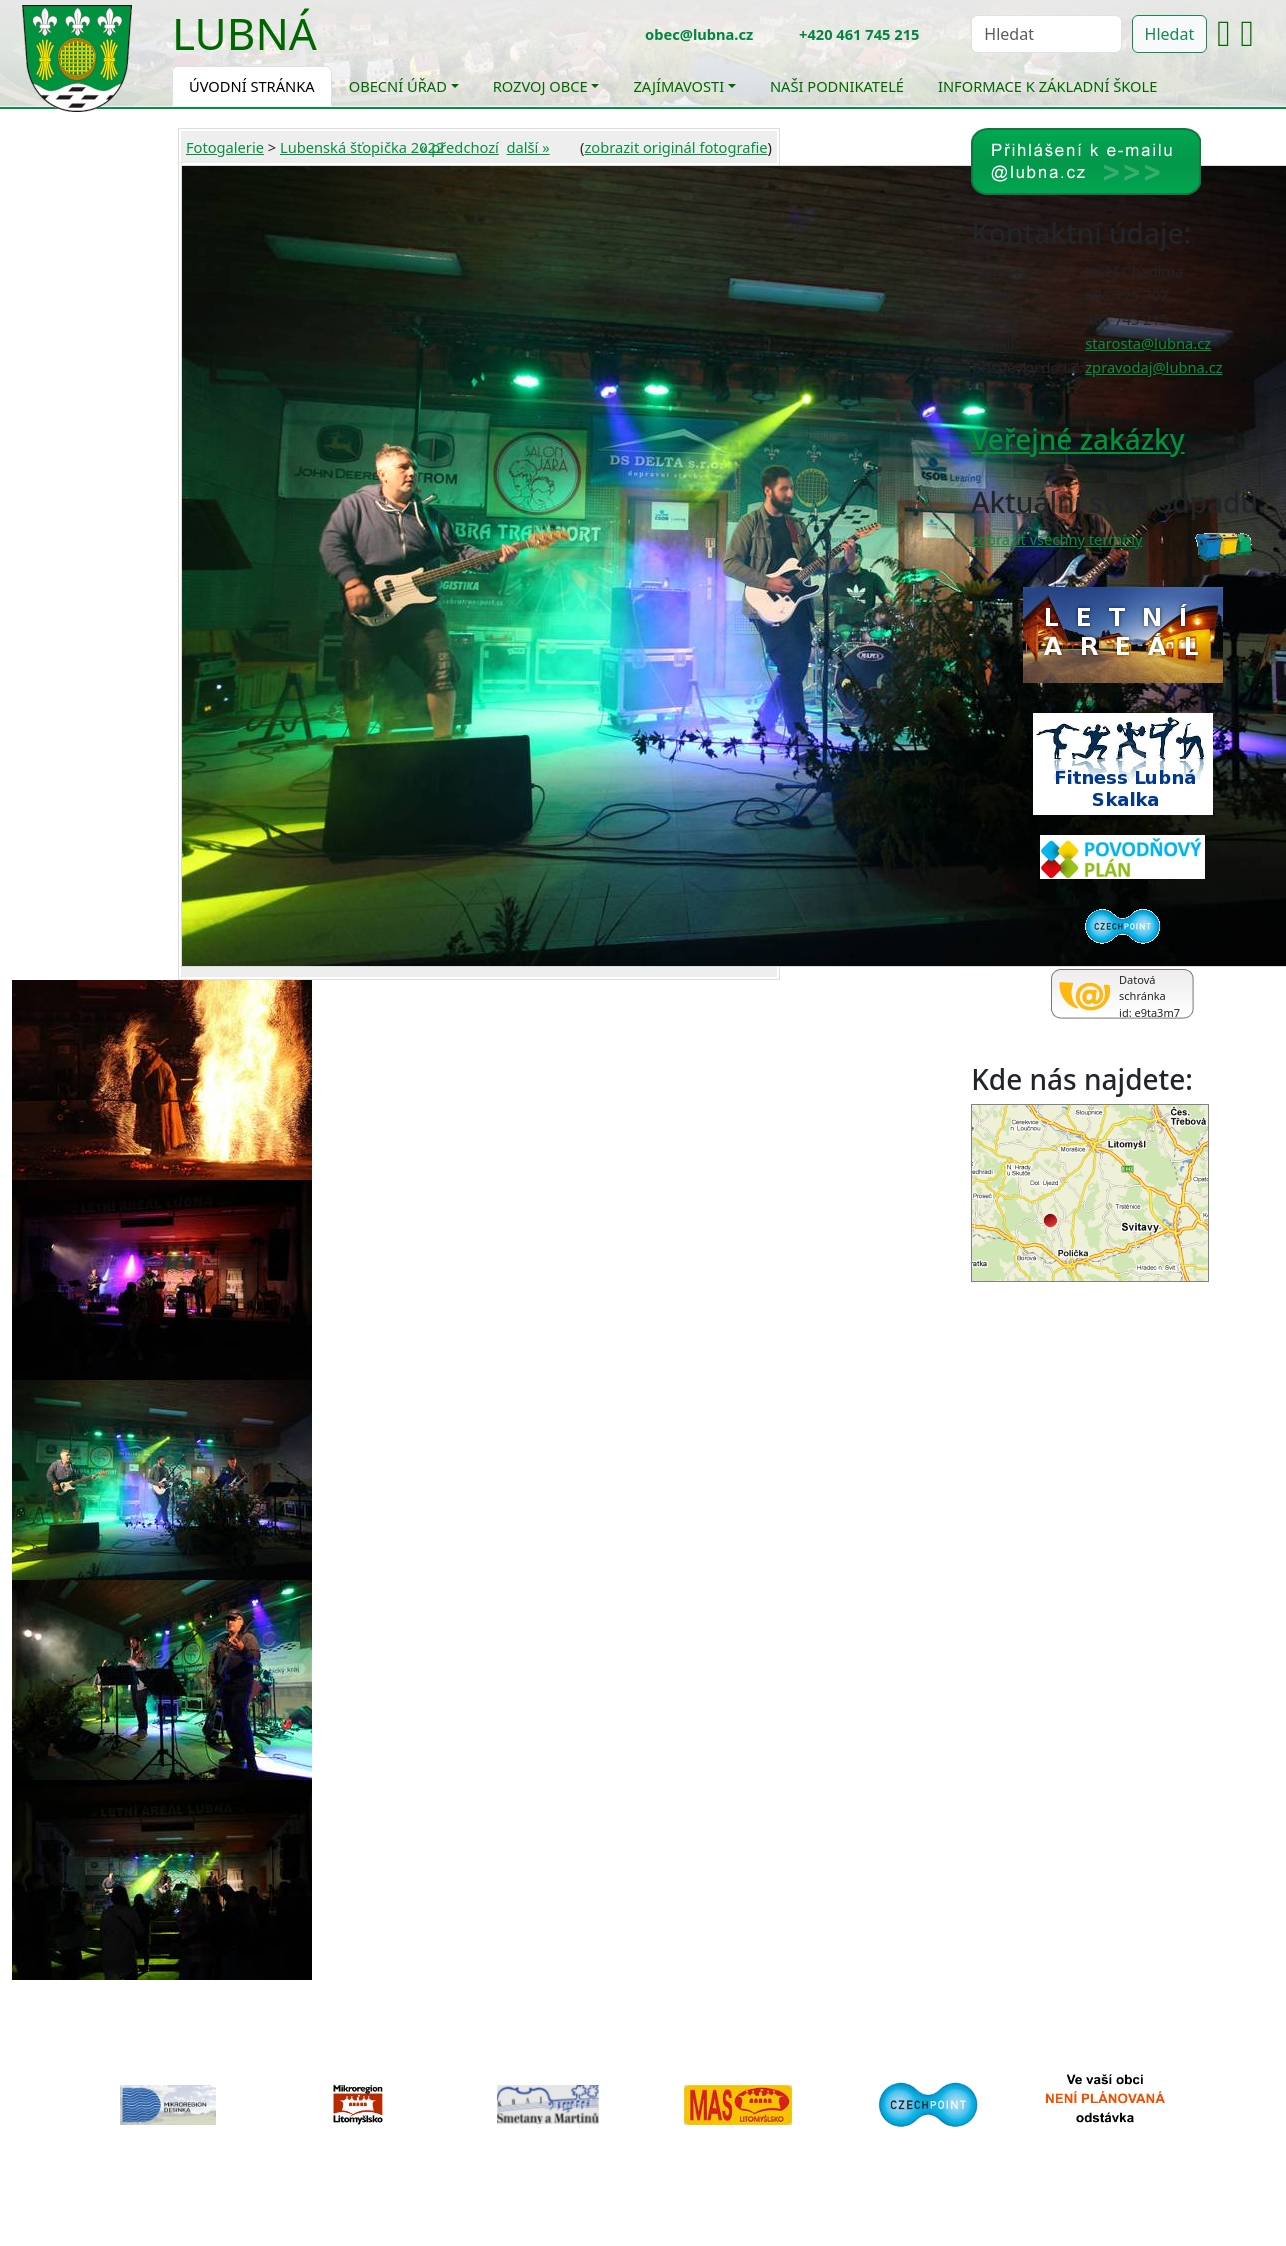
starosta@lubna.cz (1148, 343)
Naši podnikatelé (837, 86)
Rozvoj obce (540, 86)
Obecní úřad (398, 86)
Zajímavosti (678, 86)
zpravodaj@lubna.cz (1153, 367)
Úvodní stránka (252, 86)
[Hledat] (1046, 34)
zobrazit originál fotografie (675, 147)
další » (528, 147)
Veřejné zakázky (1077, 439)
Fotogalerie (225, 147)
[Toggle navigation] (332, 46)
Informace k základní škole (1047, 86)
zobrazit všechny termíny (1056, 539)
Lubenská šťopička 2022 (362, 147)
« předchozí (459, 147)
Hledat (1170, 34)
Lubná (244, 33)
